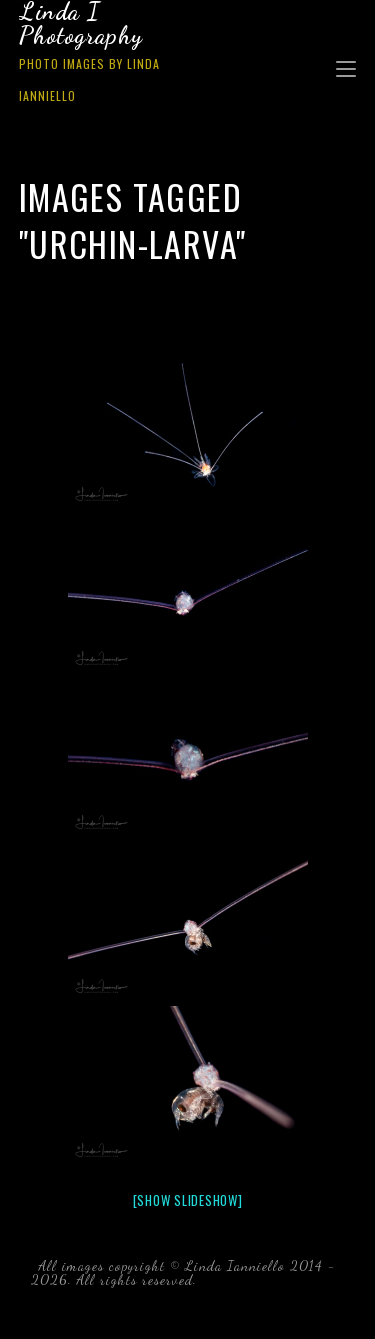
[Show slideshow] (188, 1200)
